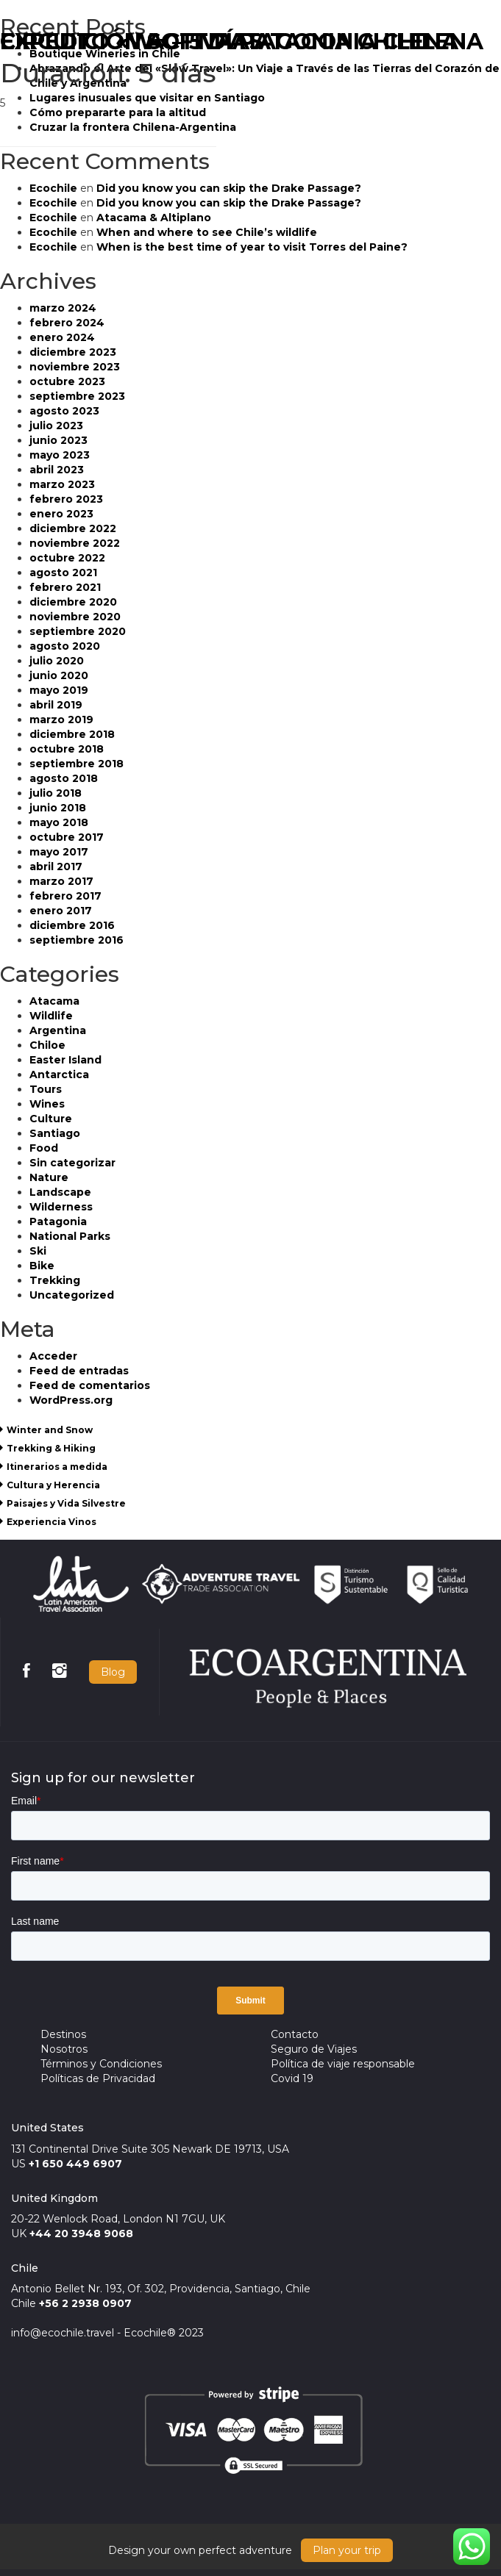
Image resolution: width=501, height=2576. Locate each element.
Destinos (63, 2034)
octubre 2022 (67, 557)
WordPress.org (71, 1400)
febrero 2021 (65, 587)
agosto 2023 (64, 410)
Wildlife (51, 1015)
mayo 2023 (59, 455)
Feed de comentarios (89, 1385)
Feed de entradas (79, 1370)
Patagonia (58, 1221)
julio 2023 (56, 425)
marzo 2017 (61, 881)
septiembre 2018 (76, 763)
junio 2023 (58, 440)
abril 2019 (55, 704)
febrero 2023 (66, 499)
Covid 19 (292, 2078)
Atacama (54, 1001)
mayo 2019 (58, 690)
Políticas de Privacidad (97, 2078)
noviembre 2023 (74, 366)
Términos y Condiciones (101, 2063)
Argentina (57, 1030)
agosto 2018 (63, 778)
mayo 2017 (58, 851)
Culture (50, 1118)
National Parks (69, 1236)
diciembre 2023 (72, 352)
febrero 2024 (66, 322)
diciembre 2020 (73, 602)
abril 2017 (55, 866)
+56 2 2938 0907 (85, 2303)
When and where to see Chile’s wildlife (206, 232)
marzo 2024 (62, 308)
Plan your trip (347, 2550)
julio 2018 (55, 793)
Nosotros (64, 2049)
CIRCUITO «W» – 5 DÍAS (131, 41)
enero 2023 (61, 513)
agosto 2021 (63, 572)
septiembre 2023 (77, 396)
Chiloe (47, 1045)
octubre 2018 (66, 749)
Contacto (295, 2034)
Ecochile (53, 188)
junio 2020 (58, 675)
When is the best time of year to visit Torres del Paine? (252, 247)
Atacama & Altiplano (153, 217)
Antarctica (59, 1074)
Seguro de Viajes (314, 2049)
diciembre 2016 (72, 925)
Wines (47, 1104)
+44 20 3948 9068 (81, 2233)
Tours (45, 1089)
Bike (41, 1265)
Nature (48, 1177)
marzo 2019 (61, 719)
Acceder (53, 1356)
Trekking (54, 1280)
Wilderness (61, 1206)
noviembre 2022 (74, 543)
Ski (37, 1250)
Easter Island (65, 1059)
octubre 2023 (67, 381)
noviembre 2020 (75, 616)
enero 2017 (60, 910)
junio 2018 (57, 807)
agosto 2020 (64, 646)
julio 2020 (56, 660)
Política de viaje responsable (343, 2063)
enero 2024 (62, 337)
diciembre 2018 (72, 734)
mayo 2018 (58, 822)
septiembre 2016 (76, 940)
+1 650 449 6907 (75, 2163)
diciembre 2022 (72, 528)
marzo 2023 (62, 484)
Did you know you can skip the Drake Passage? (228, 188)
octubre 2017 (66, 837)
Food (43, 1148)
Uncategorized (71, 1295)
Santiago (54, 1133)
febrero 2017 (65, 896)
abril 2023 (56, 469)
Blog (113, 1672)
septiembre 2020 (77, 631)
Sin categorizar (72, 1162)
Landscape (60, 1192)
